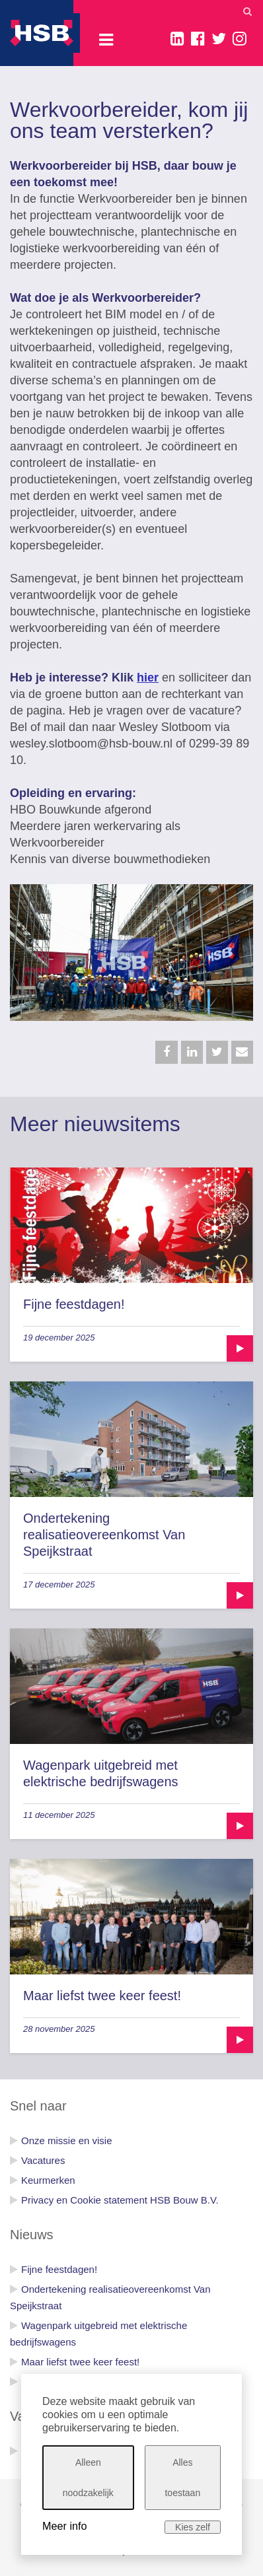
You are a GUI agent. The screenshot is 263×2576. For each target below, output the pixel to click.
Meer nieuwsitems (95, 1124)
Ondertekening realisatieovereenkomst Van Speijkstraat (104, 1534)
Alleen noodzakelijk (88, 2477)
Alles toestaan (182, 2477)
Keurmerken (48, 2180)
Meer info (64, 2526)
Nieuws (32, 2234)
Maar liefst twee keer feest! (102, 1995)
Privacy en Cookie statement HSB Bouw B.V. (120, 2200)
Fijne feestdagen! (73, 1304)
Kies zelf (192, 2527)
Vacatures (43, 2160)
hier (148, 677)
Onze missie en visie (66, 2140)
